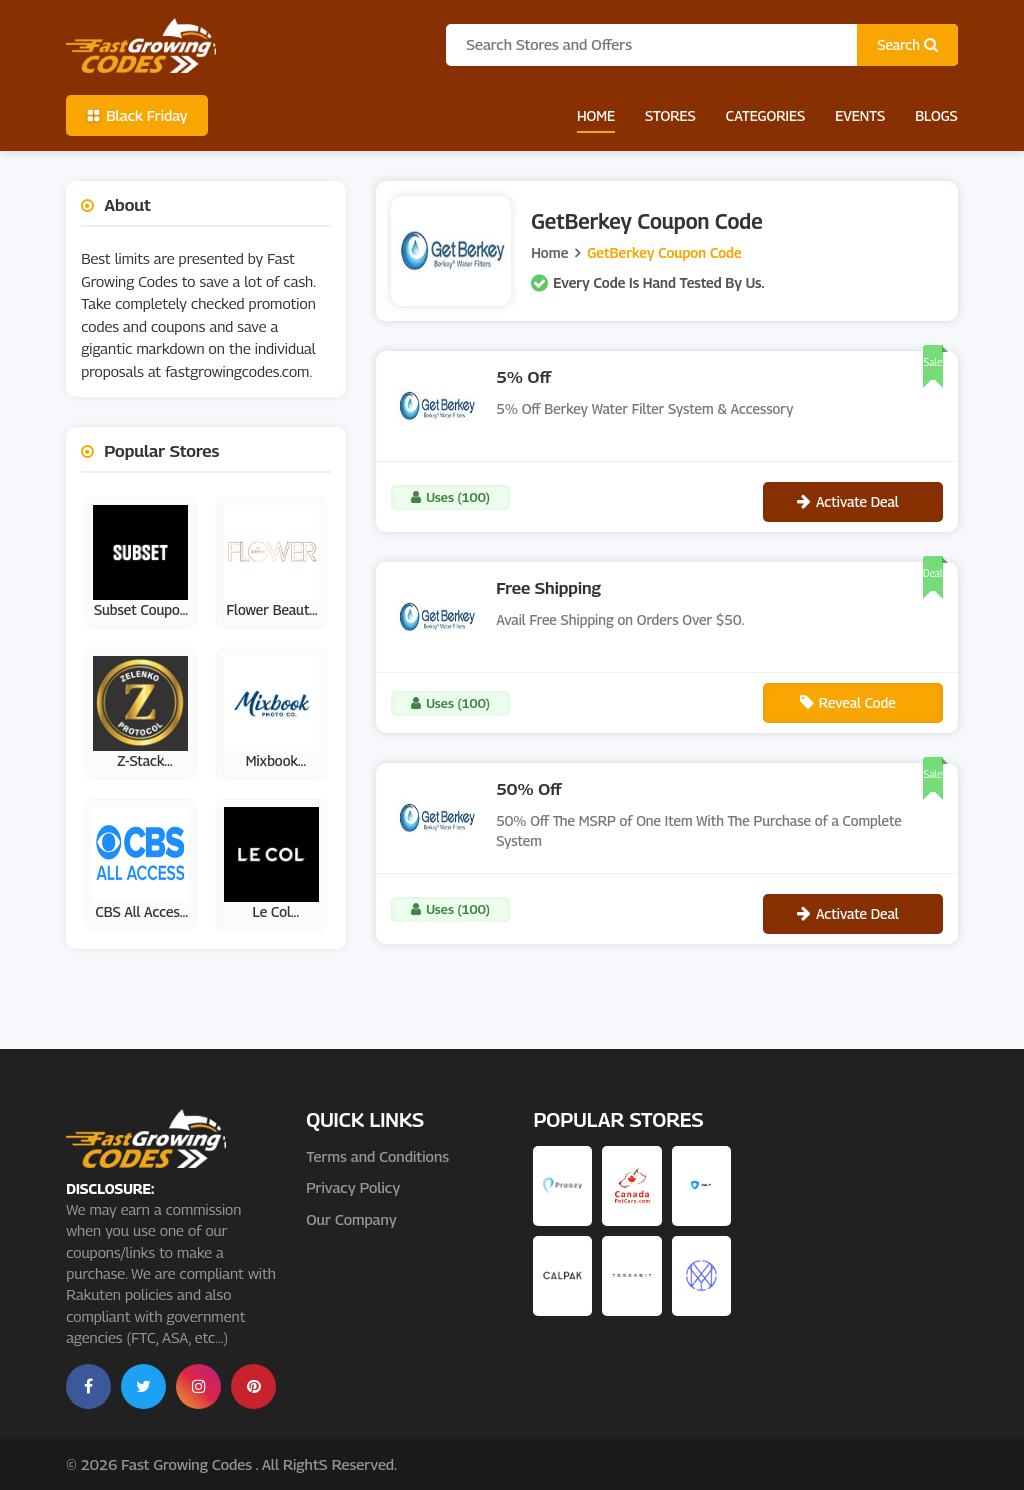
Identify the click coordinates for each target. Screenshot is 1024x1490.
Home (596, 115)
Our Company (351, 1219)
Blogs (936, 115)
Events (860, 115)
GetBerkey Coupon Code (664, 252)
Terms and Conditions (377, 1156)
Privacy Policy (353, 1187)
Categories (765, 115)
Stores (670, 115)
